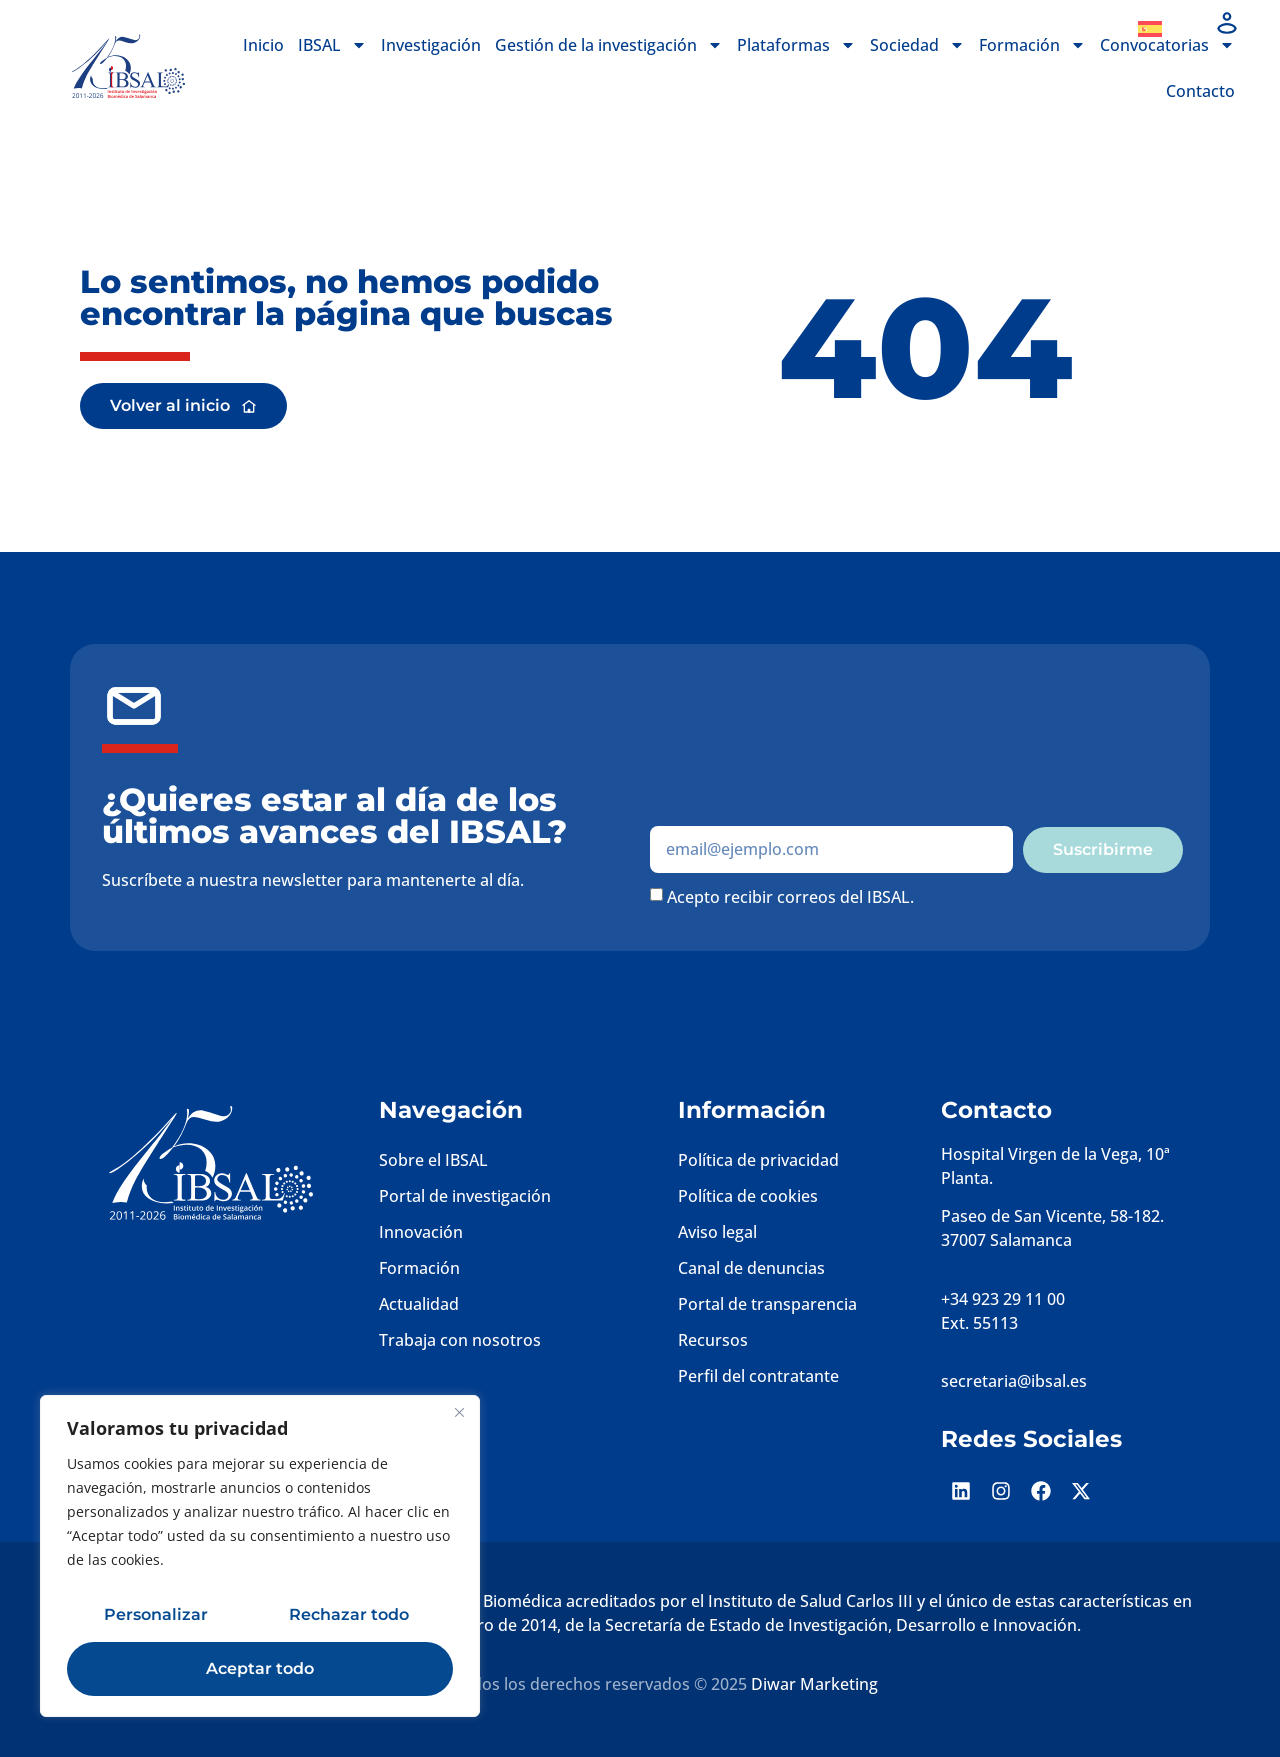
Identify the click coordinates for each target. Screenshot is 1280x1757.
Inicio (263, 45)
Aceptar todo (260, 1668)
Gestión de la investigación (609, 45)
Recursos (713, 1340)
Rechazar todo (349, 1614)
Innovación (421, 1232)
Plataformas (796, 45)
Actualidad (419, 1304)
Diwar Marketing (814, 1684)
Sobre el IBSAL (433, 1160)
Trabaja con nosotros (460, 1340)
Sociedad (917, 45)
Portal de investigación (465, 1196)
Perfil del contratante (758, 1376)
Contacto (1200, 91)
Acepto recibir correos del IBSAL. (790, 896)
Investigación (431, 45)
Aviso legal (717, 1232)
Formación (1032, 45)
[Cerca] (459, 1412)
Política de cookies (748, 1196)
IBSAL (332, 45)
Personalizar (156, 1614)
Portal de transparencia (767, 1304)
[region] (260, 1556)
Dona (1077, 29)
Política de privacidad (758, 1160)
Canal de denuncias (751, 1268)
